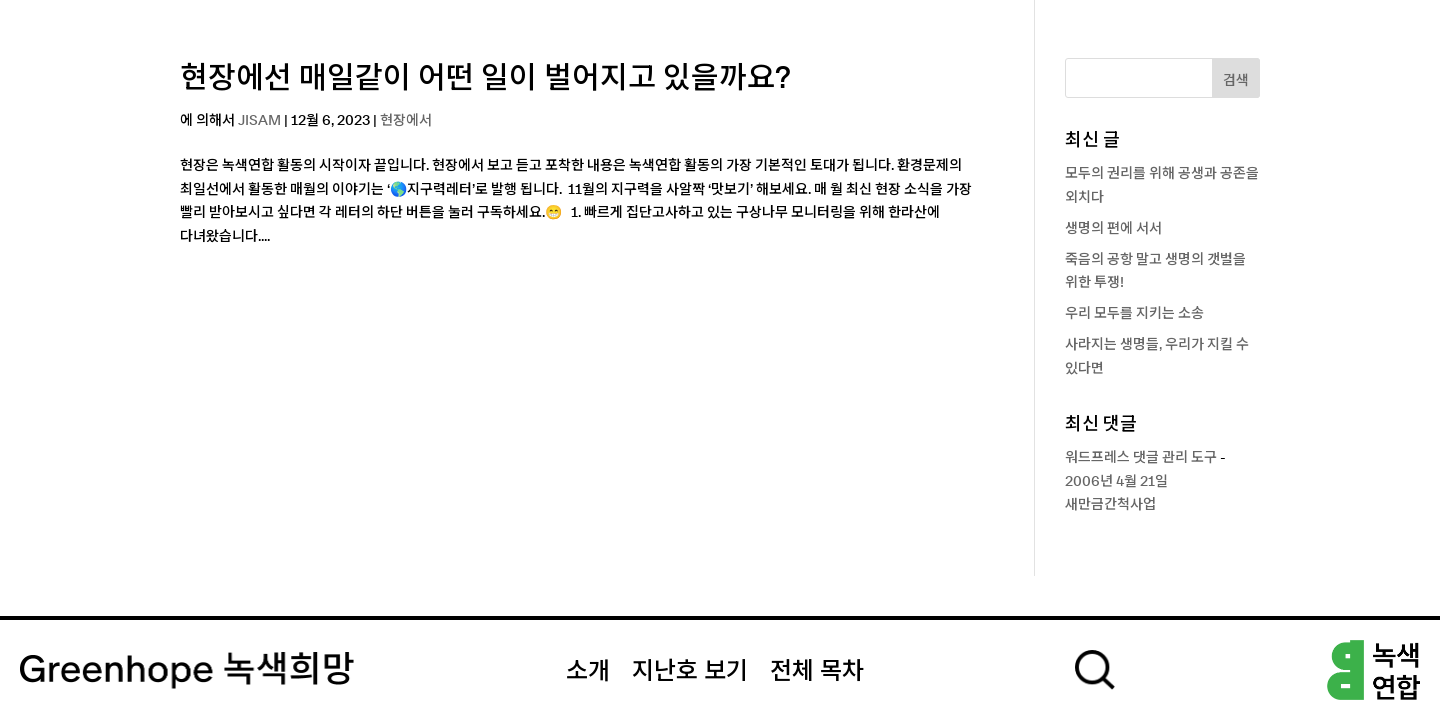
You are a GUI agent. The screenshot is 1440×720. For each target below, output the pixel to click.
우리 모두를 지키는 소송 (1134, 314)
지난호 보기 (690, 672)
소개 (588, 672)
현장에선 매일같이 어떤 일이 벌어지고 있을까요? (485, 79)
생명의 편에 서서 (1113, 229)
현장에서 (406, 121)
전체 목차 (817, 672)
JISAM (259, 121)
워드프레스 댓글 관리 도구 (1141, 458)
